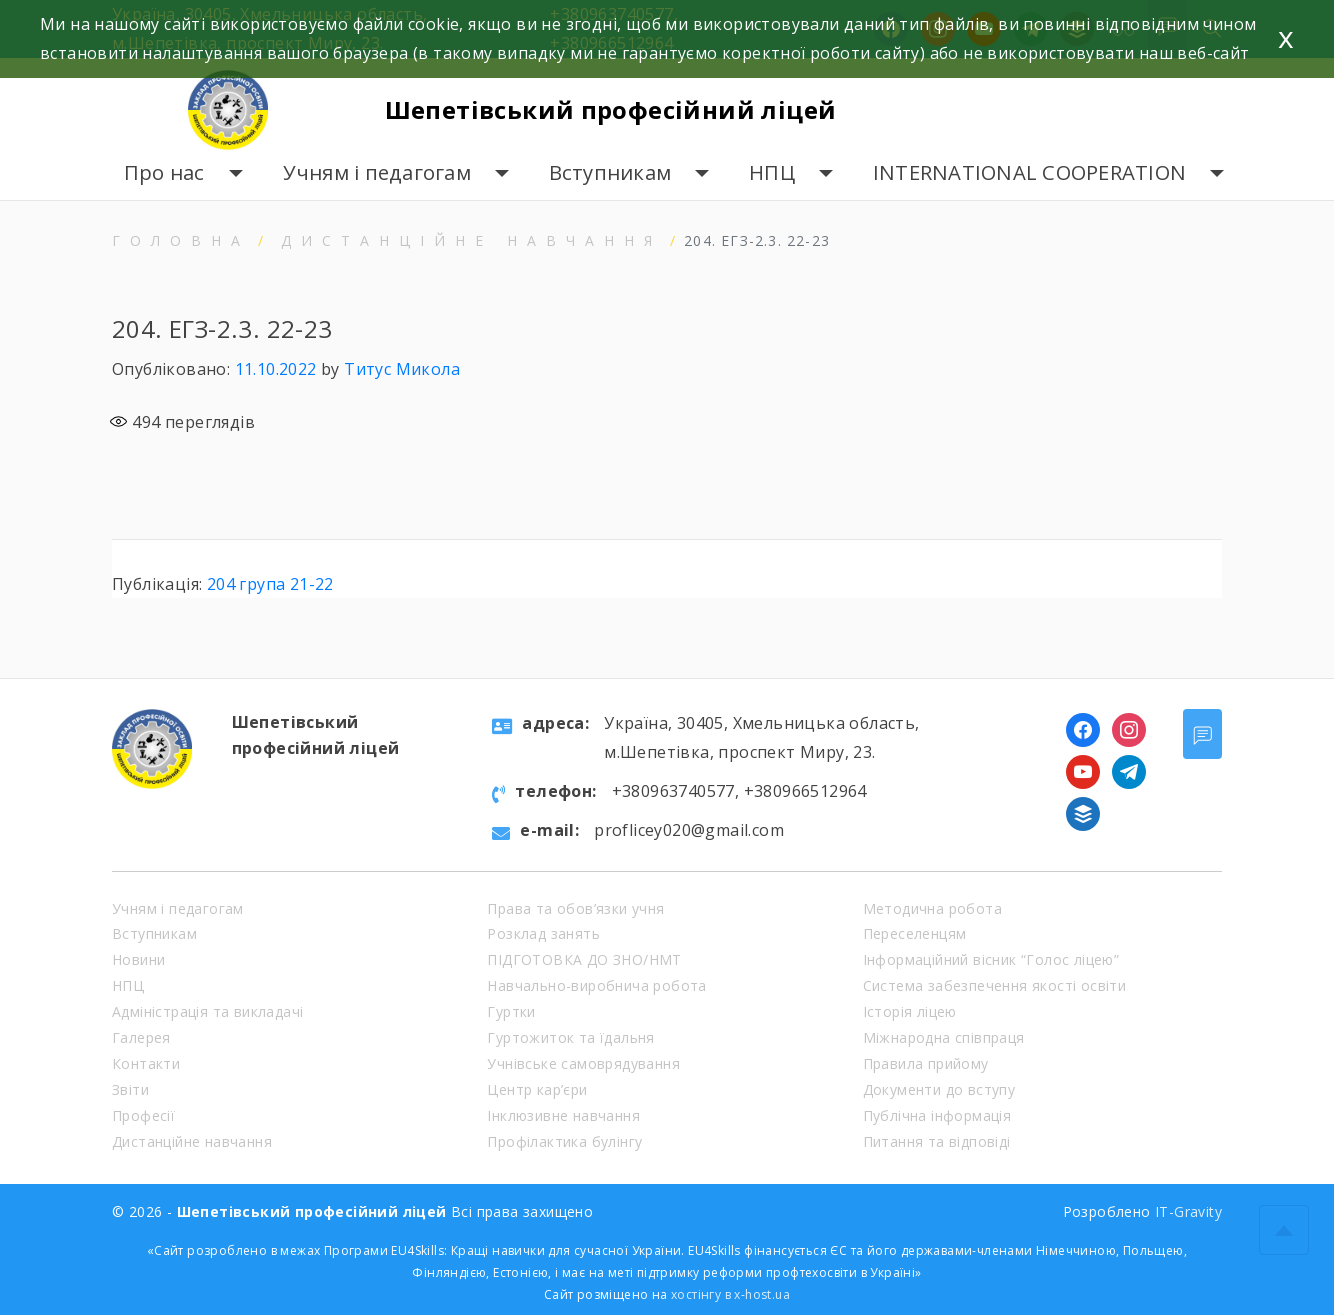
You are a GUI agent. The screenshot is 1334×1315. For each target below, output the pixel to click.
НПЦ (772, 172)
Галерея (141, 1037)
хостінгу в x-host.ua (730, 1294)
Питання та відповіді (937, 1141)
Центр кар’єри (537, 1089)
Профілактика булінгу (564, 1141)
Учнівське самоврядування (583, 1063)
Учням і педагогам (377, 172)
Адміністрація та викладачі (207, 1011)
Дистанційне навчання (471, 240)
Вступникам (610, 172)
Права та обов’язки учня (575, 908)
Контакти (146, 1063)
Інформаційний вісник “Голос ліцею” (991, 959)
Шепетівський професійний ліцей (611, 109)
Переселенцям (915, 933)
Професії (143, 1115)
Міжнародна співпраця (944, 1037)
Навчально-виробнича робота (596, 985)
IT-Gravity (1188, 1211)
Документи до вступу (939, 1089)
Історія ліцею (910, 1011)
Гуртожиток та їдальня (570, 1037)
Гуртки (511, 1011)
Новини (138, 959)
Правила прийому (926, 1063)
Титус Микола (402, 369)
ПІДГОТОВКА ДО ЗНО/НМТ (584, 959)
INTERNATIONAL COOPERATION (1029, 172)
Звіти (130, 1089)
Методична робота (932, 908)
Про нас (164, 172)
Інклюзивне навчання (563, 1115)
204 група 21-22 (270, 584)
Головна (181, 240)
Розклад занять (543, 933)
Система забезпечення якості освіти (995, 985)
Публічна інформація (937, 1115)
